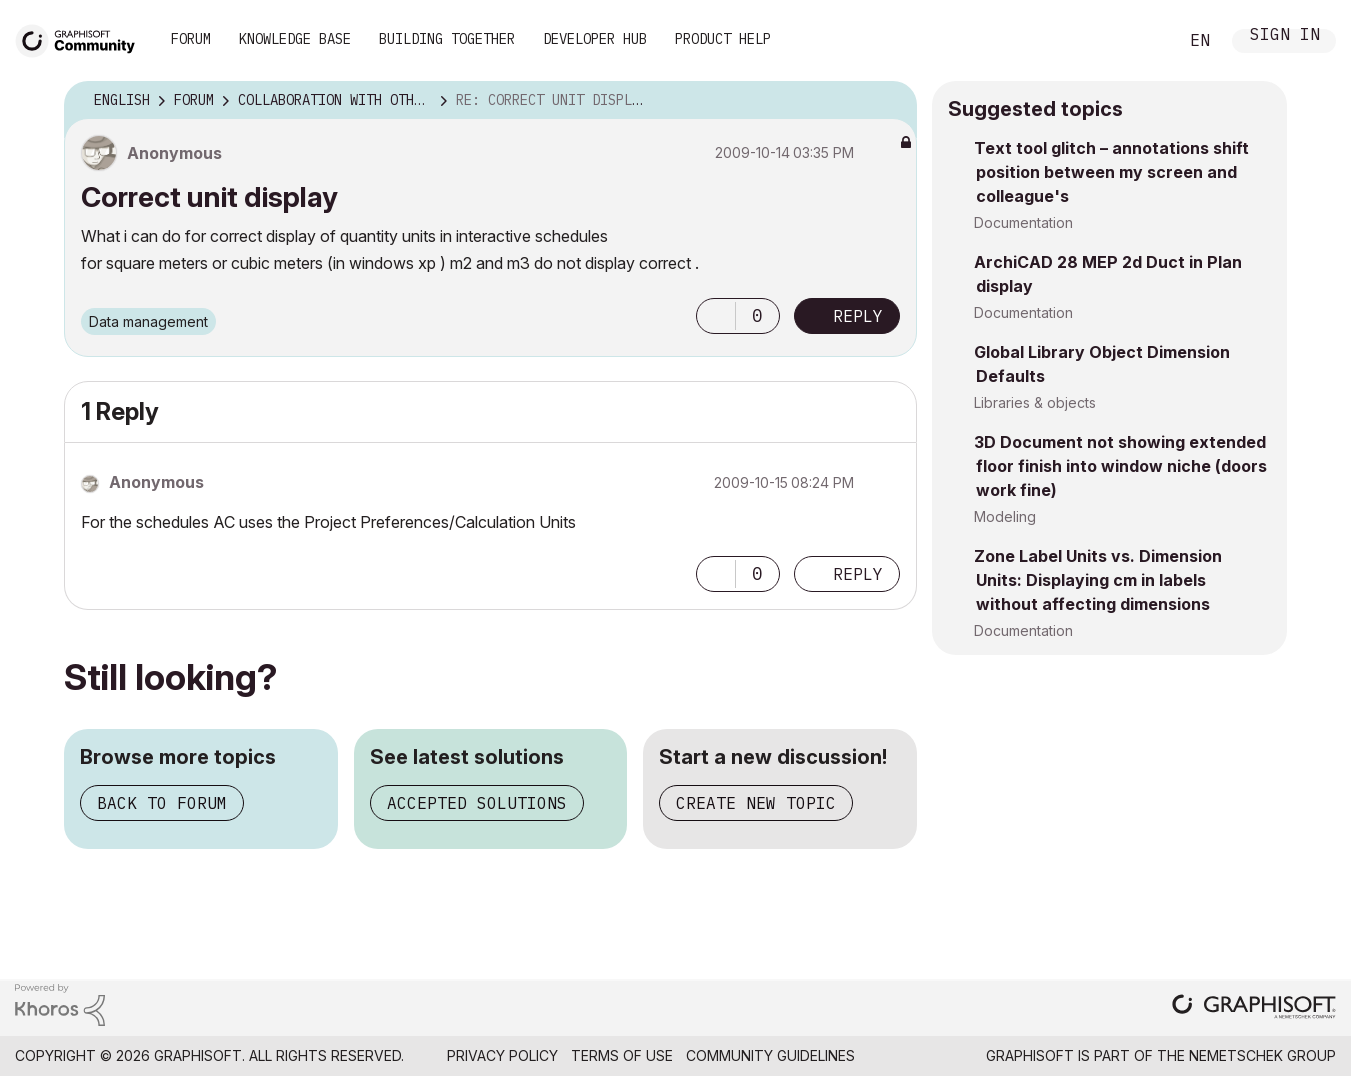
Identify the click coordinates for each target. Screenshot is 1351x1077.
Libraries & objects (1035, 402)
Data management (148, 321)
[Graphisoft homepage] (1254, 1008)
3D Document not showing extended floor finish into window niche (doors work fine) (1120, 466)
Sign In (1285, 36)
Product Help (723, 39)
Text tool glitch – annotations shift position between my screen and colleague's (1111, 172)
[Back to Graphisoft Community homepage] (82, 38)
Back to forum (162, 803)
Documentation (1023, 222)
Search (1140, 41)
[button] (716, 316)
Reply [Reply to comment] (858, 574)
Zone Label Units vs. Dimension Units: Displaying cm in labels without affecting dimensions (1098, 580)
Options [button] (889, 101)
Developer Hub (595, 39)
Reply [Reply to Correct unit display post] (858, 316)
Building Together (447, 39)
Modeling (1005, 516)
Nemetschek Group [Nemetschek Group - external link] (1262, 1055)
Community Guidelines (770, 1055)
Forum (191, 39)
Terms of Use (622, 1055)
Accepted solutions (477, 803)
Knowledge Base (295, 39)
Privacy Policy (502, 1055)
